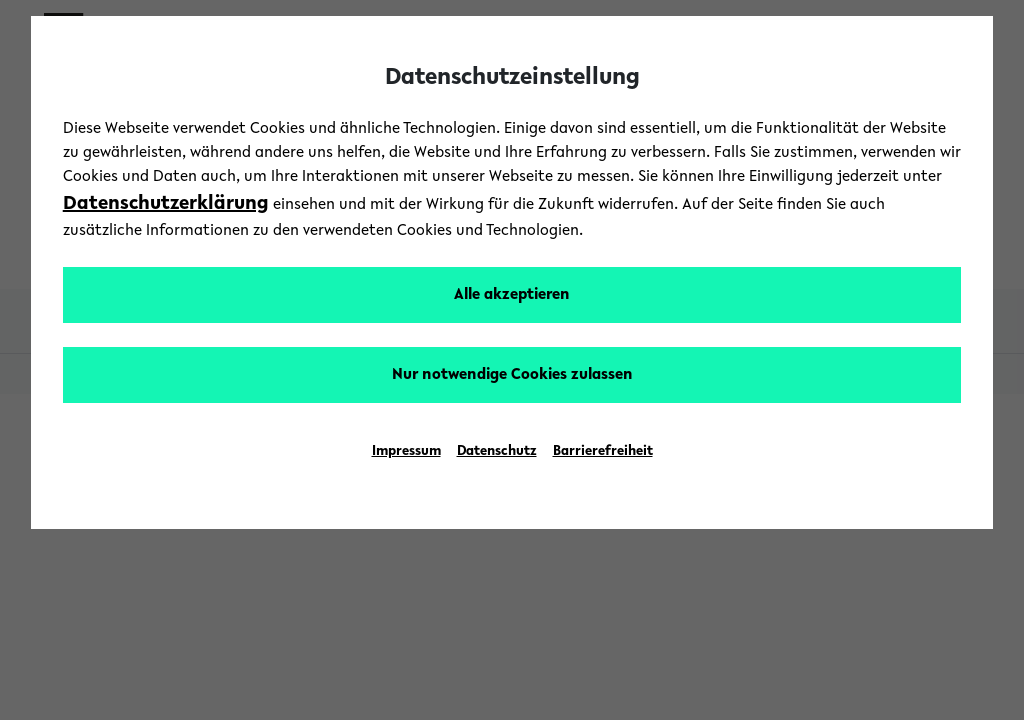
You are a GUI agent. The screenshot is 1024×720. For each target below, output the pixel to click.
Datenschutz (497, 452)
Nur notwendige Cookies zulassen (512, 375)
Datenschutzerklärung (166, 204)
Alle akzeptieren (512, 295)
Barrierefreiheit (603, 452)
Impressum (406, 452)
